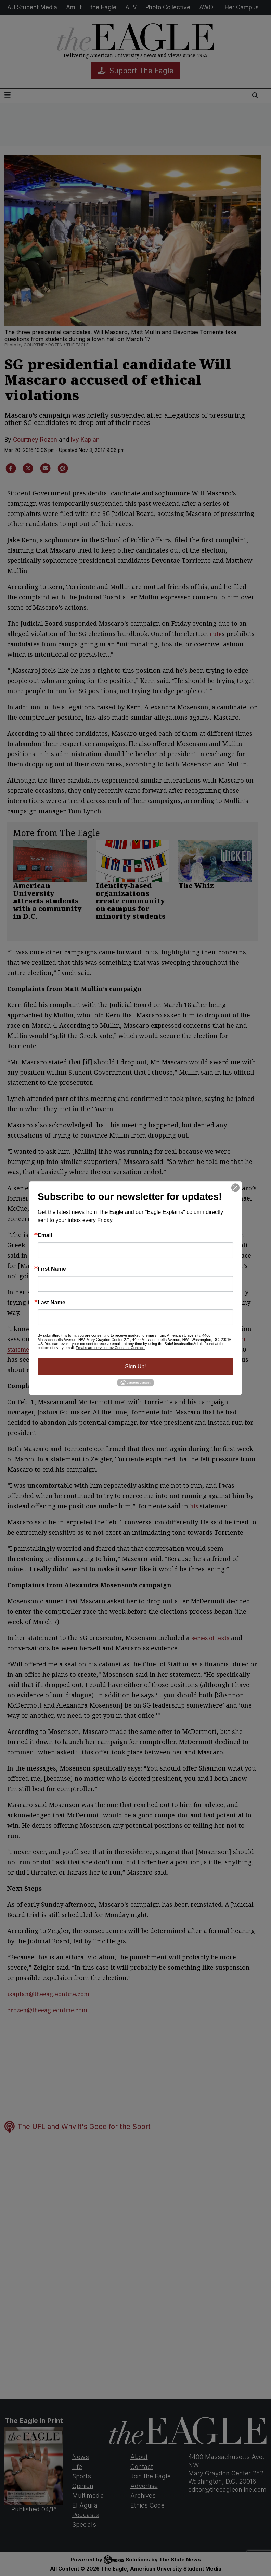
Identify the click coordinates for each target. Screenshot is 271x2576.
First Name (52, 1269)
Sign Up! (135, 1366)
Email (45, 1235)
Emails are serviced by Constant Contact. (110, 1348)
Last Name (51, 1302)
